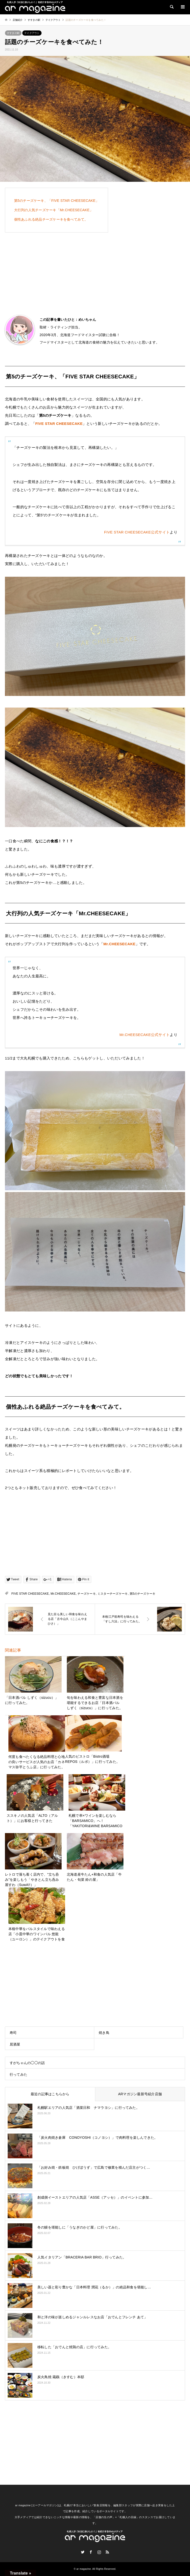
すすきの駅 (13, 33)
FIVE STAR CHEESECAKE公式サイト (137, 532)
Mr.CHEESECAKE (63, 1593)
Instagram (99, 2552)
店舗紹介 (18, 20)
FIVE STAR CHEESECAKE (30, 1593)
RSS (107, 2552)
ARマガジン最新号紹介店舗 (140, 2094)
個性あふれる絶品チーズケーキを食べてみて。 (51, 219)
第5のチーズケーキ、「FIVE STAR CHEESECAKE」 (56, 201)
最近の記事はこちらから (50, 2094)
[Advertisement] (95, 277)
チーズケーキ (86, 1593)
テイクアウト (31, 33)
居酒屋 (15, 2044)
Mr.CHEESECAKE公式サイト (144, 1035)
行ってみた (18, 2074)
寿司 (13, 2033)
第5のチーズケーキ (143, 1593)
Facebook (91, 2552)
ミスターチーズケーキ (112, 1593)
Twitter (82, 2552)
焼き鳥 (104, 2033)
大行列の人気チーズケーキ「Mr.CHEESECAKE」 (53, 210)
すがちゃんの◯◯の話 (27, 2063)
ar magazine (83, 2569)
